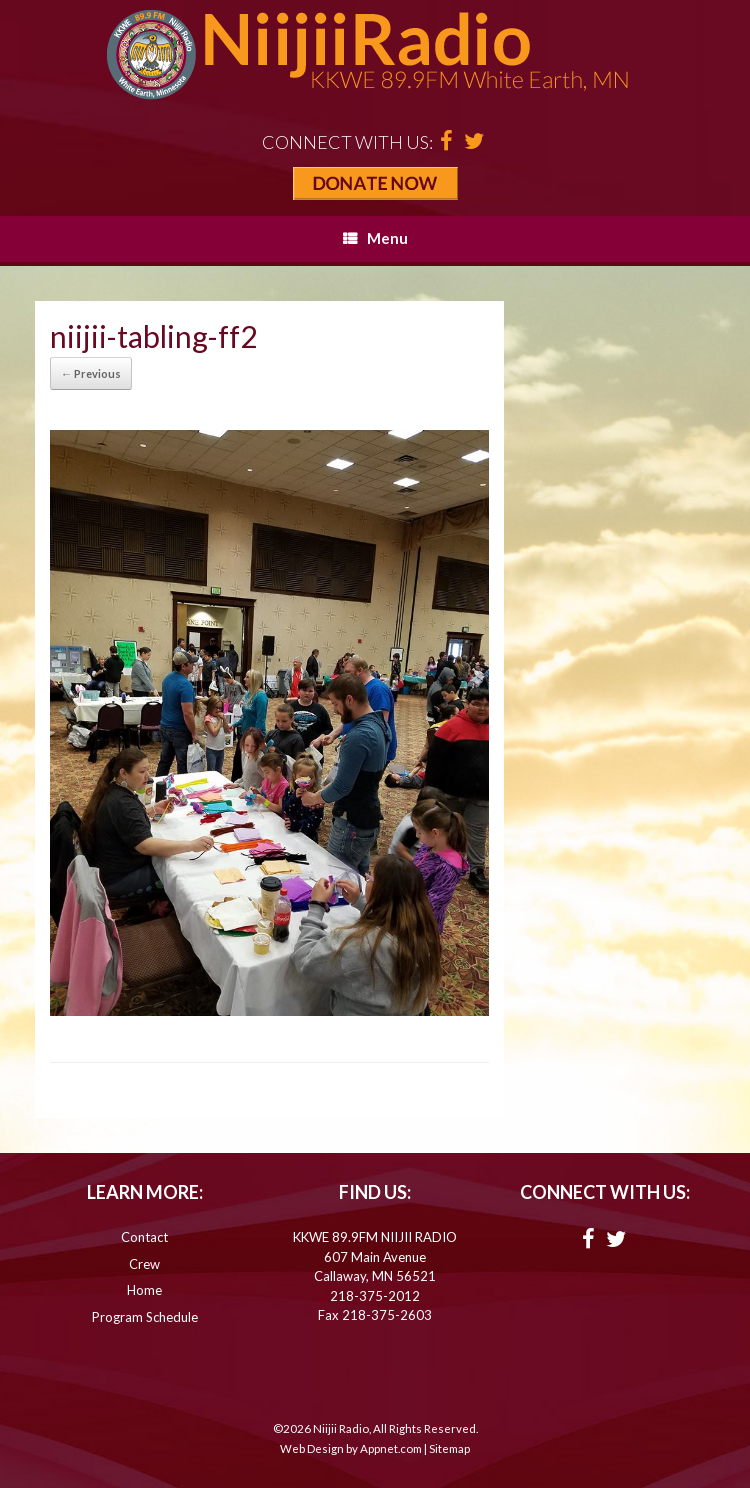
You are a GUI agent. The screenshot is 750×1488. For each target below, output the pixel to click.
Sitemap (449, 1448)
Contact (144, 1237)
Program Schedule (145, 1317)
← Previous (91, 373)
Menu (375, 238)
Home (144, 1290)
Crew (144, 1264)
